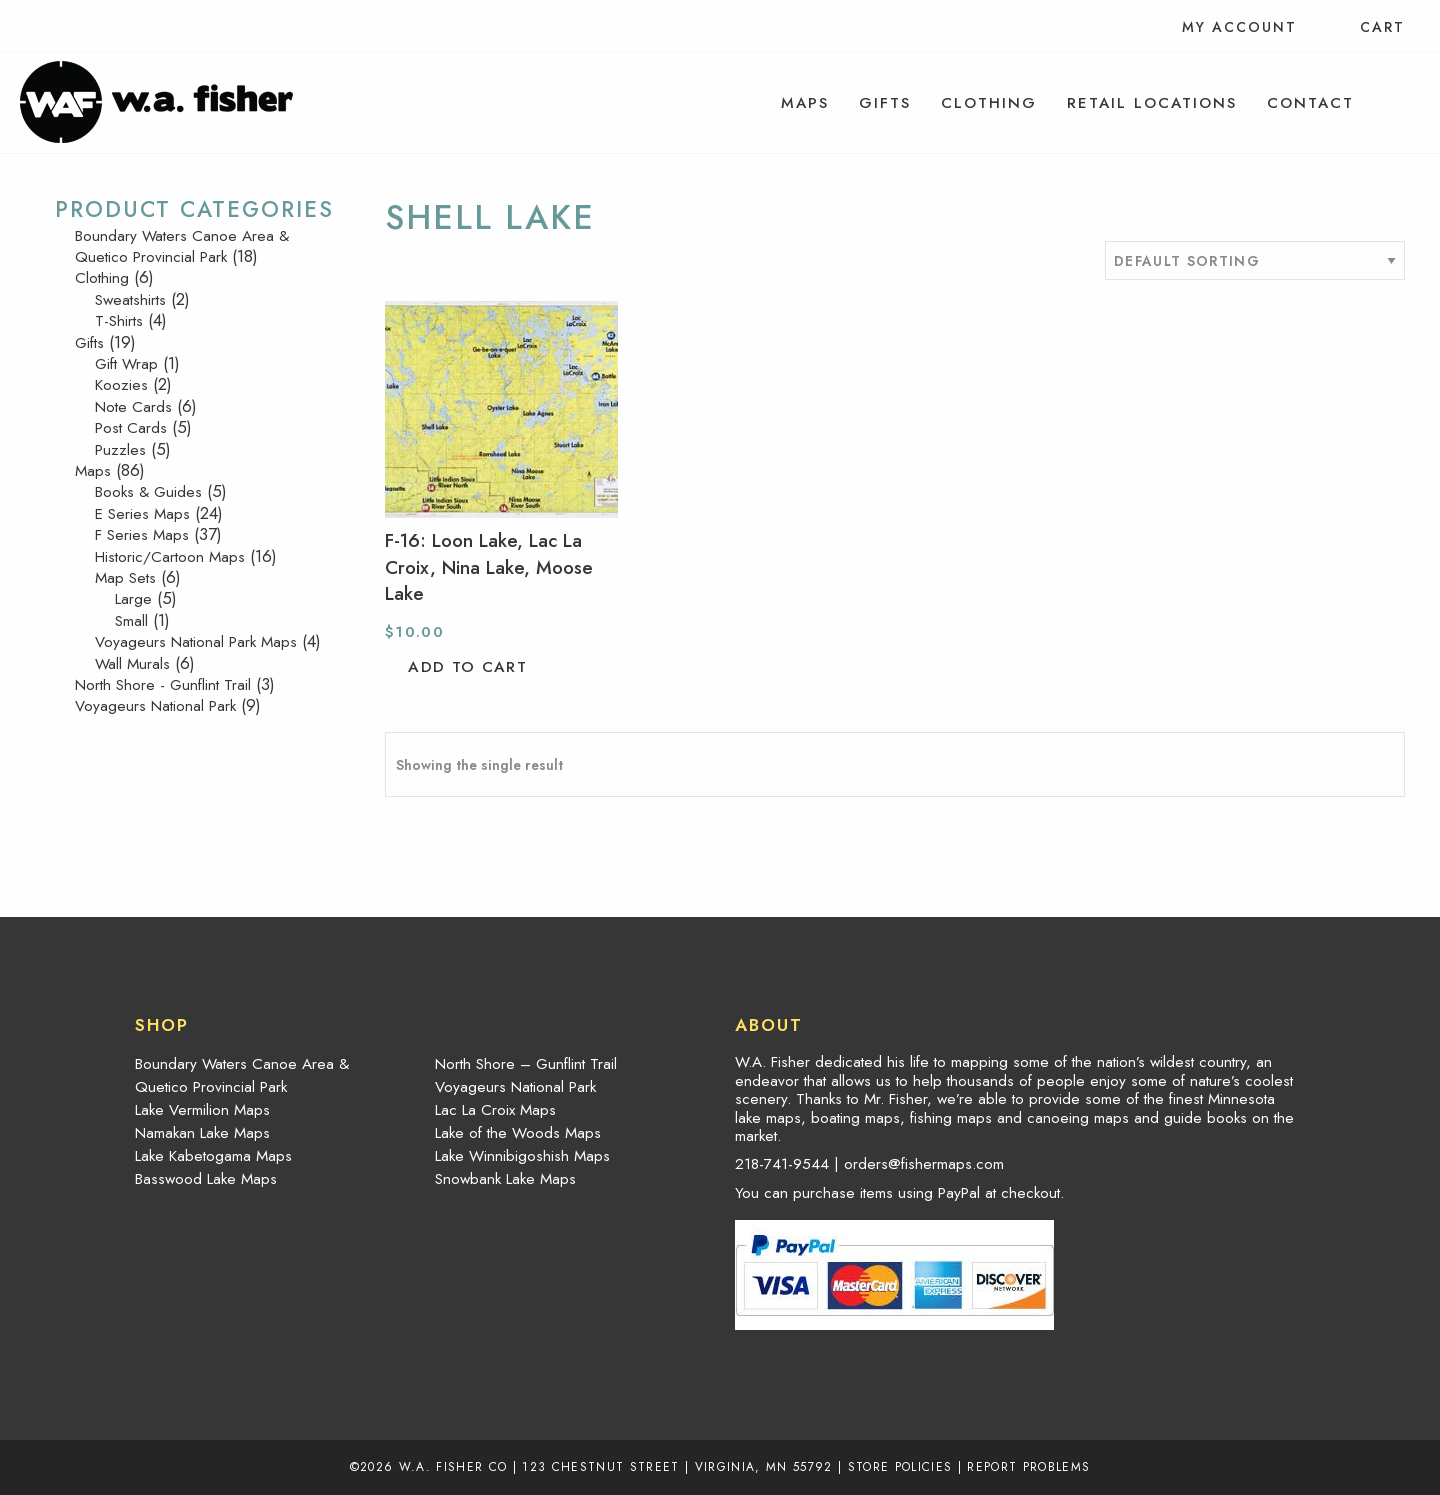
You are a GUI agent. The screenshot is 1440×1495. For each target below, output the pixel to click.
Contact (1310, 103)
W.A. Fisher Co (453, 1466)
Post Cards (131, 428)
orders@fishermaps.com (924, 1164)
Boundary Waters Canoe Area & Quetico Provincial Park (182, 246)
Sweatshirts (130, 300)
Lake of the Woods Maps (518, 1133)
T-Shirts (119, 321)
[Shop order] (1255, 260)
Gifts (885, 103)
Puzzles (120, 450)
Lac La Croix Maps (495, 1110)
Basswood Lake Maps (206, 1179)
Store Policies (900, 1466)
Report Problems (1028, 1466)
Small (131, 621)
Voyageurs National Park (155, 706)
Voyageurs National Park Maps (196, 642)
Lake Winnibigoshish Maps (522, 1156)
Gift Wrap (126, 364)
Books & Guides (148, 492)
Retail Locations (1152, 103)
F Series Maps (142, 535)
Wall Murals (132, 664)
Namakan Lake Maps (202, 1133)
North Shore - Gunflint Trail (163, 685)
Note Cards (133, 407)
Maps (805, 103)
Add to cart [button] (467, 667)
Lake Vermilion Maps (202, 1110)
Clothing (989, 103)
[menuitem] (805, 103)
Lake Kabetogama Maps (213, 1156)
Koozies (121, 385)
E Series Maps (142, 514)
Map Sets (125, 578)
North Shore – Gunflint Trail (526, 1064)
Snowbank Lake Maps (505, 1179)
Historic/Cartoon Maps (170, 557)
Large (133, 599)
